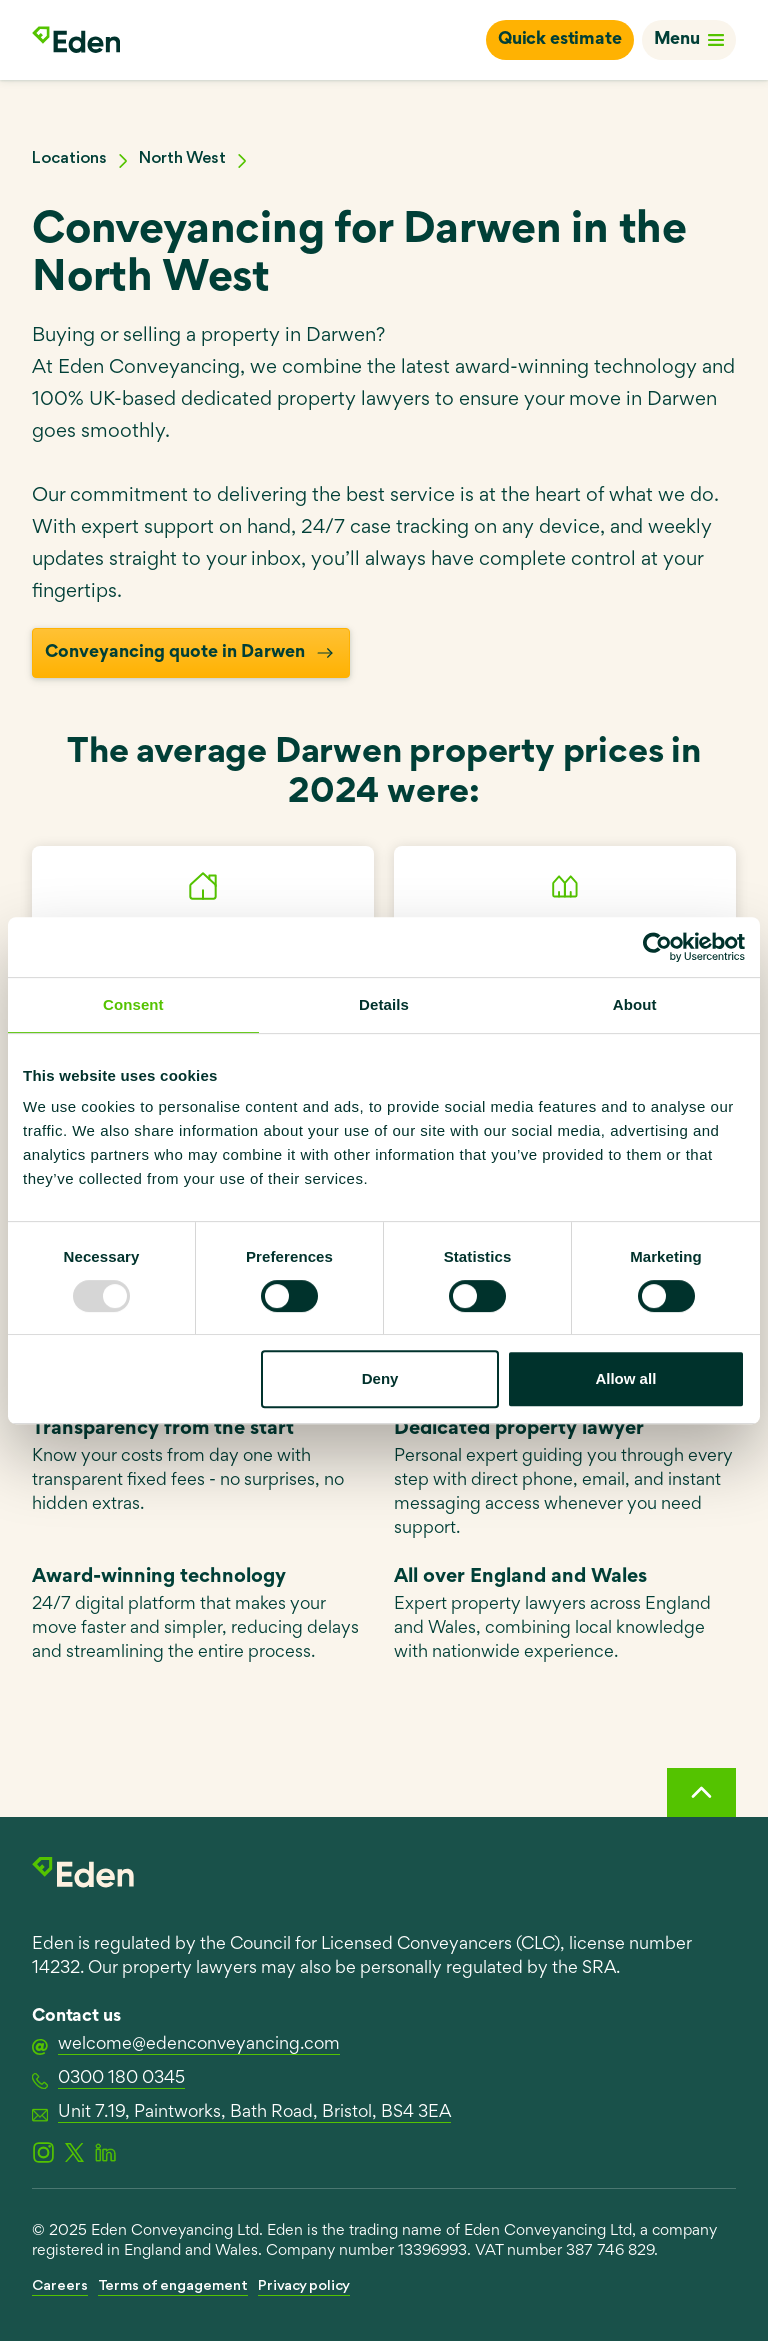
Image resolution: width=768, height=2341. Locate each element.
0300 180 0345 (108, 2080)
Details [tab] (384, 1004)
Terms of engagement (173, 2286)
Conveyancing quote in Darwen (191, 653)
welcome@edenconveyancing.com (186, 2046)
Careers (60, 2286)
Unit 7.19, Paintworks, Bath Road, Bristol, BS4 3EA (241, 2114)
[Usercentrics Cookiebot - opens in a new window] (657, 947)
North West (182, 158)
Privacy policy (304, 2286)
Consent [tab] (133, 1004)
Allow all (625, 1378)
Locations (69, 158)
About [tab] (635, 1004)
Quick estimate (560, 40)
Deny (380, 1378)
